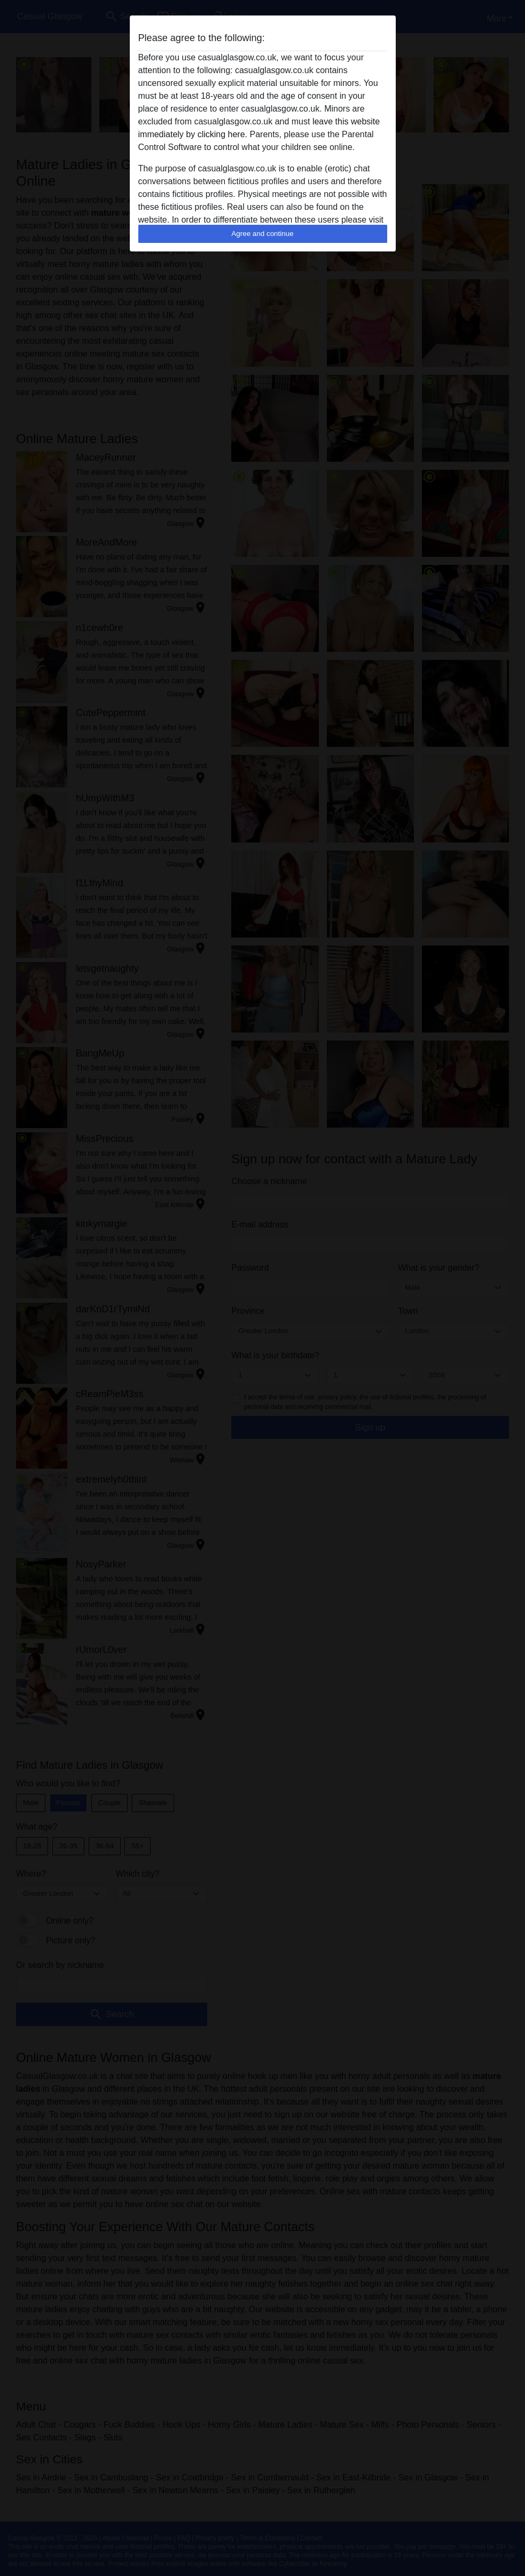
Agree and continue (262, 234)
